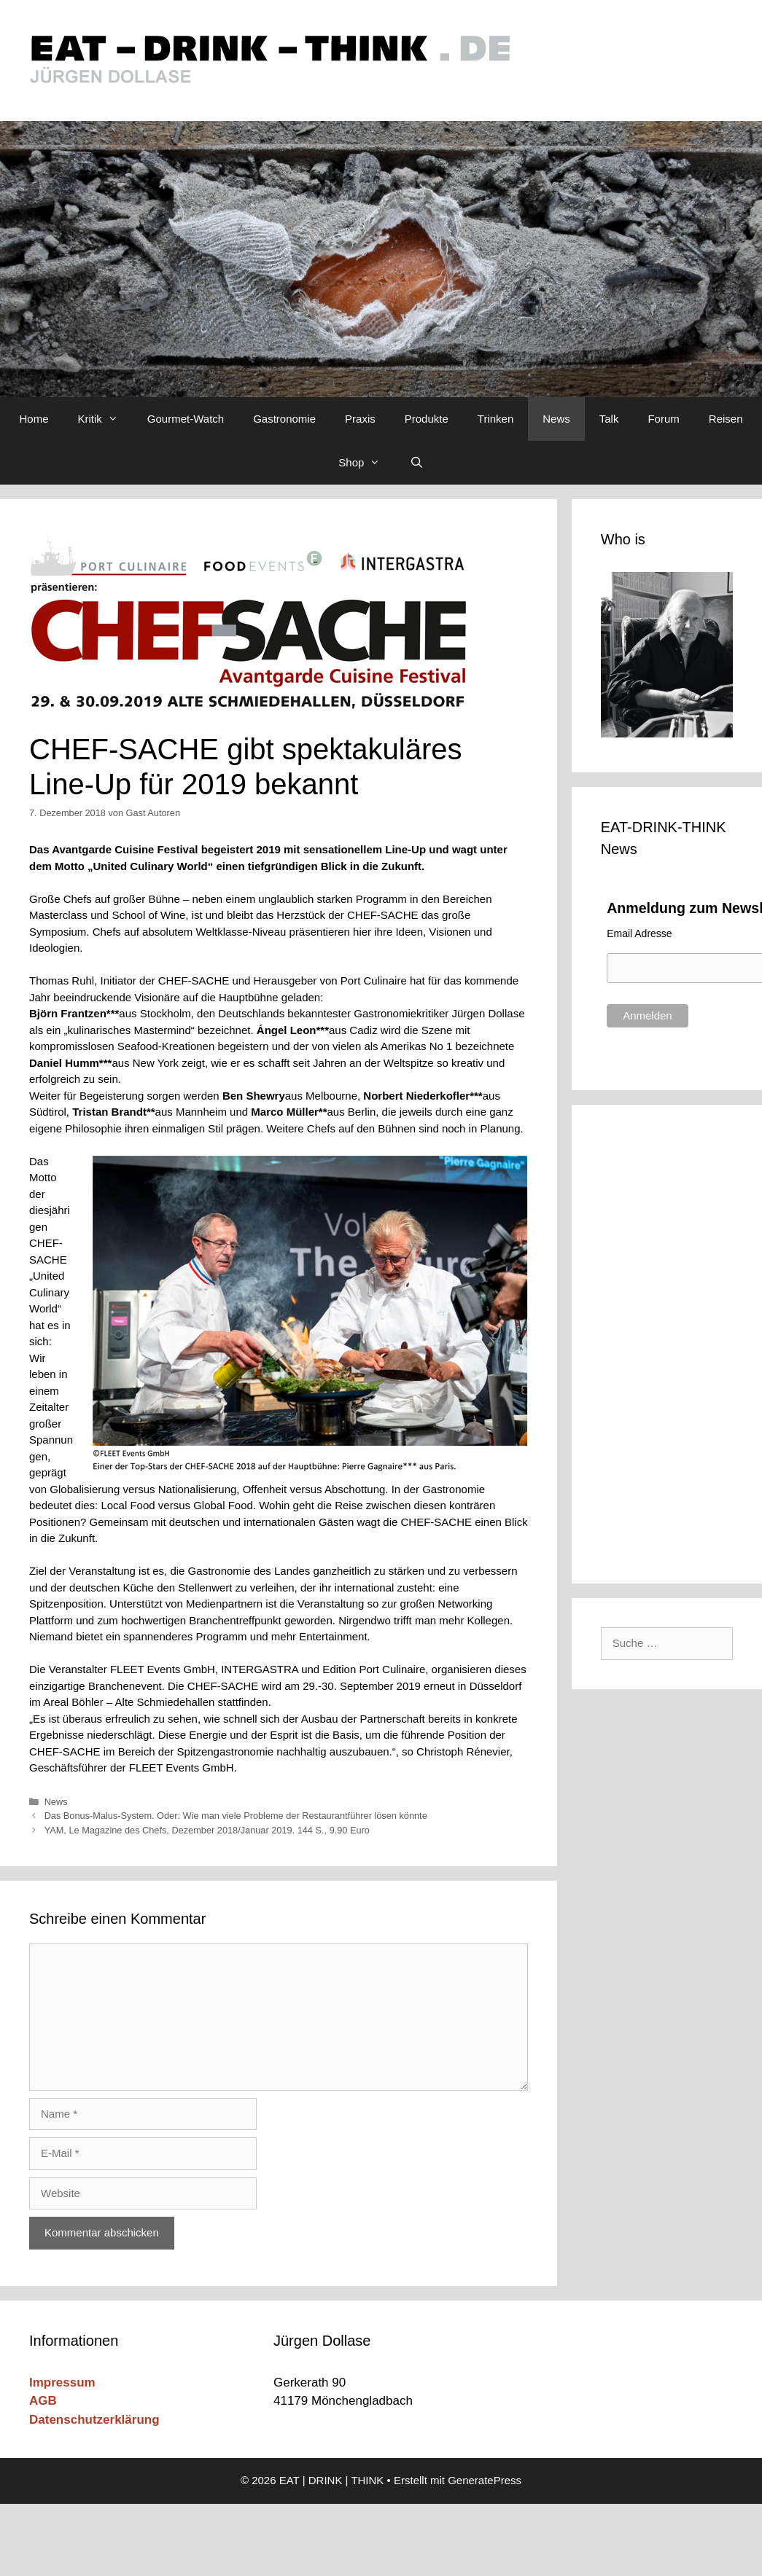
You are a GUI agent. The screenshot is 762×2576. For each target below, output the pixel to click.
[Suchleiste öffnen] (416, 463)
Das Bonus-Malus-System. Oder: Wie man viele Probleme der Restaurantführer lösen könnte (235, 1815)
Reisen (726, 418)
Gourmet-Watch (185, 418)
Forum (663, 418)
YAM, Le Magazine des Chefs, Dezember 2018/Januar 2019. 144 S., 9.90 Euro (207, 1830)
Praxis (360, 418)
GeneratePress (484, 2480)
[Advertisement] (668, 1341)
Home (34, 418)
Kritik (105, 419)
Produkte (426, 418)
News (556, 418)
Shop (366, 463)
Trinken (495, 418)
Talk (609, 418)
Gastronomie (284, 418)
